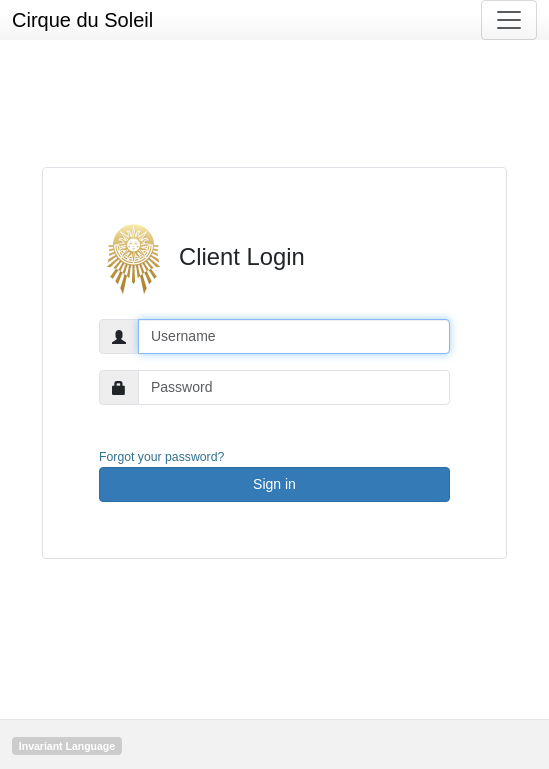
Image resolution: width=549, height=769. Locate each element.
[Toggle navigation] (509, 20)
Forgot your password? (161, 457)
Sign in (274, 484)
